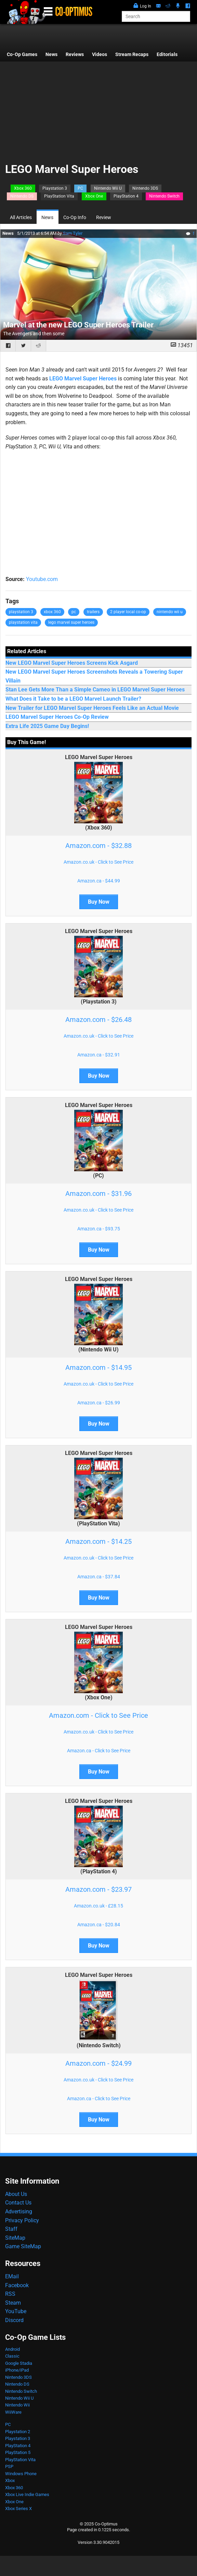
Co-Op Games (22, 54)
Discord (14, 2320)
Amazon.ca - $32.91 (98, 1054)
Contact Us (18, 2202)
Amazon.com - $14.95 (98, 1367)
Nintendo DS (22, 196)
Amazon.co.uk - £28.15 (98, 1906)
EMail (12, 2276)
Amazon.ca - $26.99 (98, 1402)
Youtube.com (42, 579)
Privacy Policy (22, 2220)
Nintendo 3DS (145, 188)
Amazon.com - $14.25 (98, 1541)
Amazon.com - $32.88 (98, 845)
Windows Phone (21, 2473)
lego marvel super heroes (71, 622)
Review (103, 217)
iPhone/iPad (17, 2370)
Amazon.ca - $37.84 (98, 1576)
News (51, 54)
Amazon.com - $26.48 (98, 1019)
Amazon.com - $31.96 (98, 1193)
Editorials (167, 54)
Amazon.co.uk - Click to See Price (98, 862)
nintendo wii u (170, 611)
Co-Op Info (74, 217)
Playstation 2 (17, 2431)
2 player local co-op (128, 611)
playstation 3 (21, 611)
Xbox (10, 2480)
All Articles (21, 217)
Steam (13, 2302)
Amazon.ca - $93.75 (98, 1228)
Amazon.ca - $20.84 (98, 1924)
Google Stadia (18, 2363)
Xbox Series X (18, 2508)
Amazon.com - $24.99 (98, 2063)
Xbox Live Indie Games (27, 2494)
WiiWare (13, 2412)
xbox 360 (52, 611)
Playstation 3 (54, 188)
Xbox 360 (23, 188)
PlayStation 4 (126, 196)
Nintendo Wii (17, 2405)
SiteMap (15, 2238)
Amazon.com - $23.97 (98, 1889)
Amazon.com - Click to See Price (98, 1715)
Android (12, 2349)
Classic (12, 2356)
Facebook (17, 2285)
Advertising (18, 2211)
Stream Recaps (131, 54)
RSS (10, 2294)
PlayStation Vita (59, 196)
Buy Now (98, 902)
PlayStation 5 (17, 2452)
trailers (93, 611)
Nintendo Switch (164, 196)
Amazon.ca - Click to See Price (98, 1750)
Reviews (75, 54)
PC (80, 188)
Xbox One (94, 196)
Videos (99, 54)
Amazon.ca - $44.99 (98, 881)
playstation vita (23, 622)
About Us (16, 2194)
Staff (11, 2229)
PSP (9, 2466)
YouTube (15, 2311)
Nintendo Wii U (108, 188)
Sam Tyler (72, 233)
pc (73, 611)
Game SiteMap (23, 2246)
